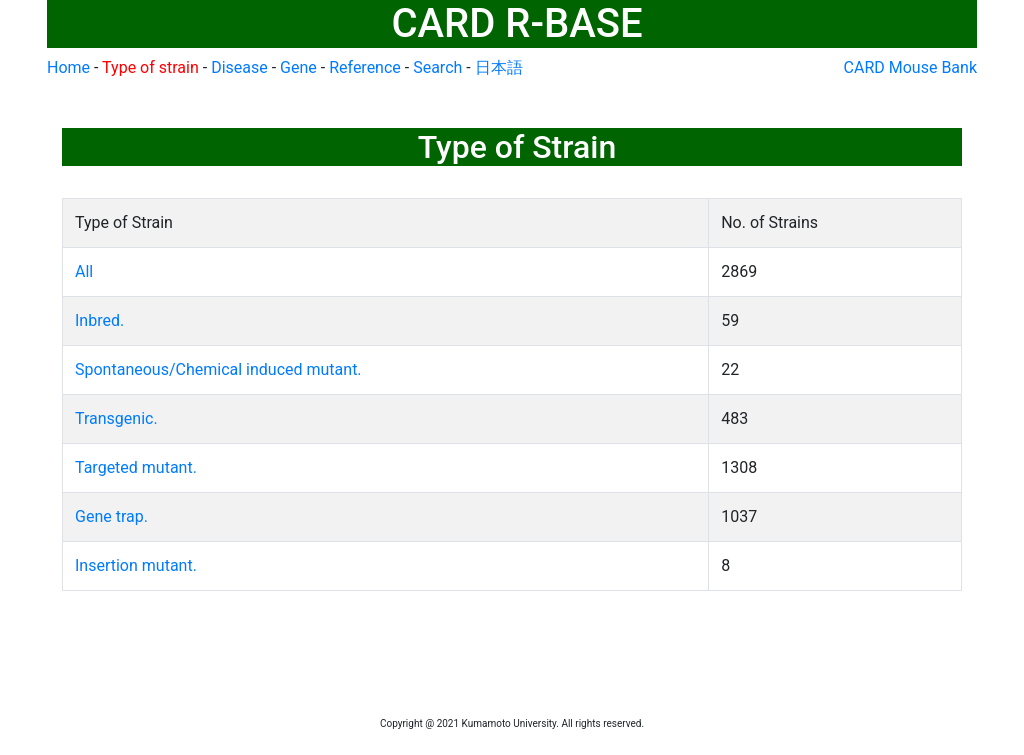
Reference (365, 67)
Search (437, 67)
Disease (239, 67)
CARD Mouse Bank (910, 67)
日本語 (499, 67)
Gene (298, 67)
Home (68, 67)
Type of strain (150, 67)
